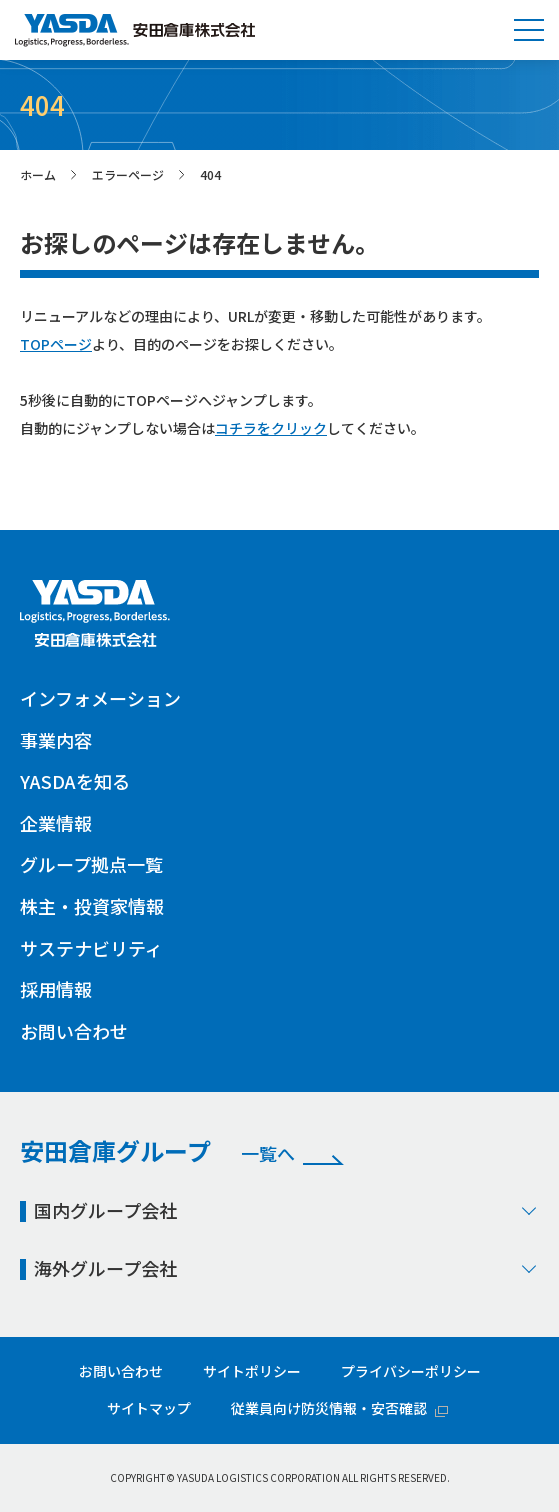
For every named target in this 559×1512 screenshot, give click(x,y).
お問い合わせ (74, 1031)
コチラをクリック (271, 428)
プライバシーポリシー (411, 1371)
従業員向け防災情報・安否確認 (329, 1408)
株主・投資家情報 (92, 906)
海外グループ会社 (286, 1268)
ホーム (38, 174)
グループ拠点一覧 (91, 864)
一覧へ (268, 1154)
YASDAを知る (75, 781)
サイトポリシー (252, 1371)
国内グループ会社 (286, 1210)
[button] (529, 30)
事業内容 (56, 740)
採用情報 (56, 989)
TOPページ (56, 344)
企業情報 (56, 823)
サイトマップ (149, 1408)
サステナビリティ (91, 948)
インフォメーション (100, 698)
